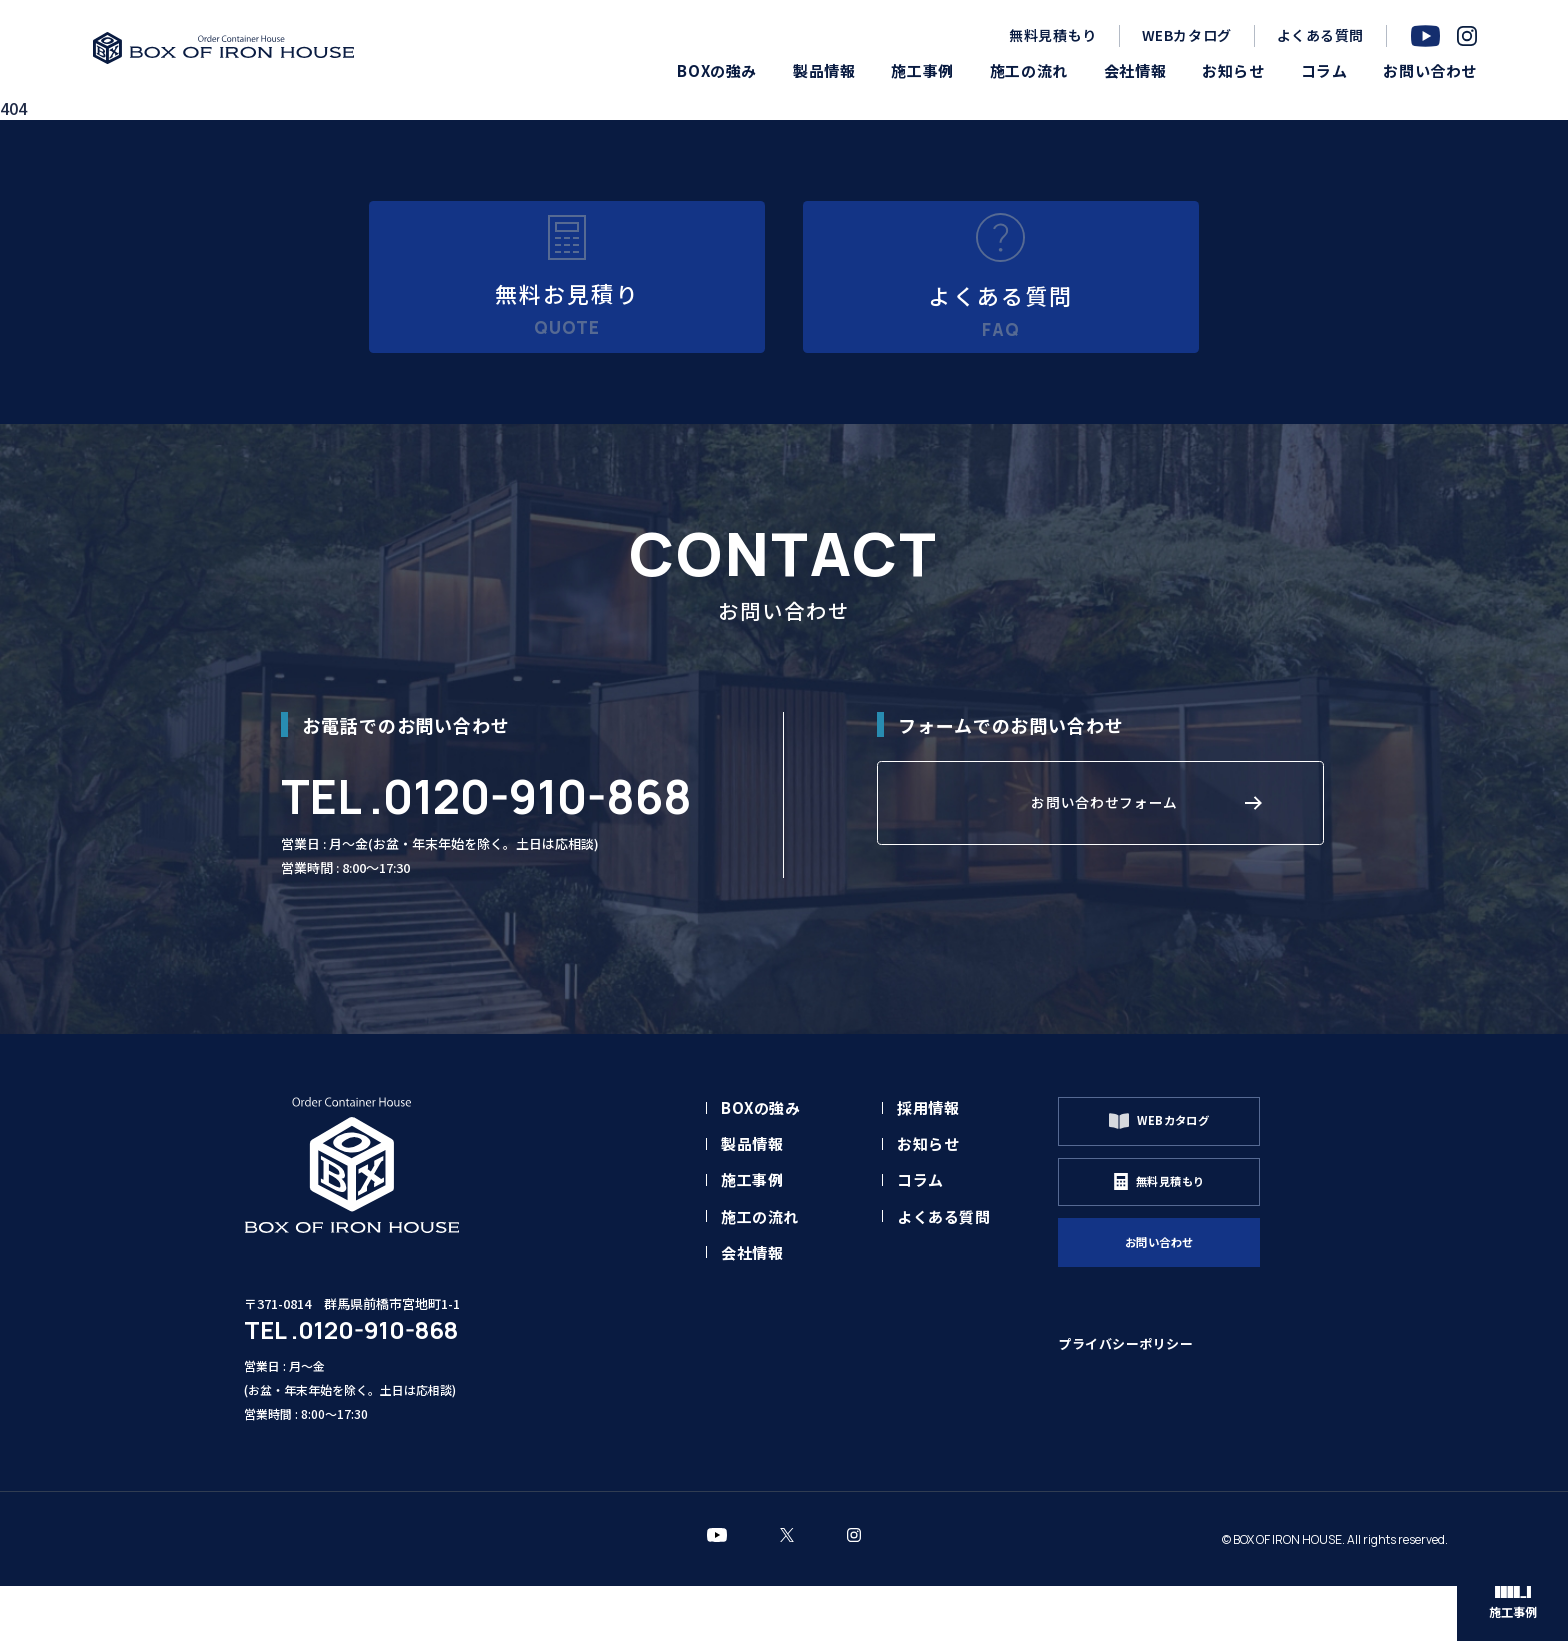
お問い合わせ (1191, 1330)
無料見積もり (1052, 35)
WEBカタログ (1187, 35)
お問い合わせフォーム (1106, 872)
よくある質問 (1320, 35)
